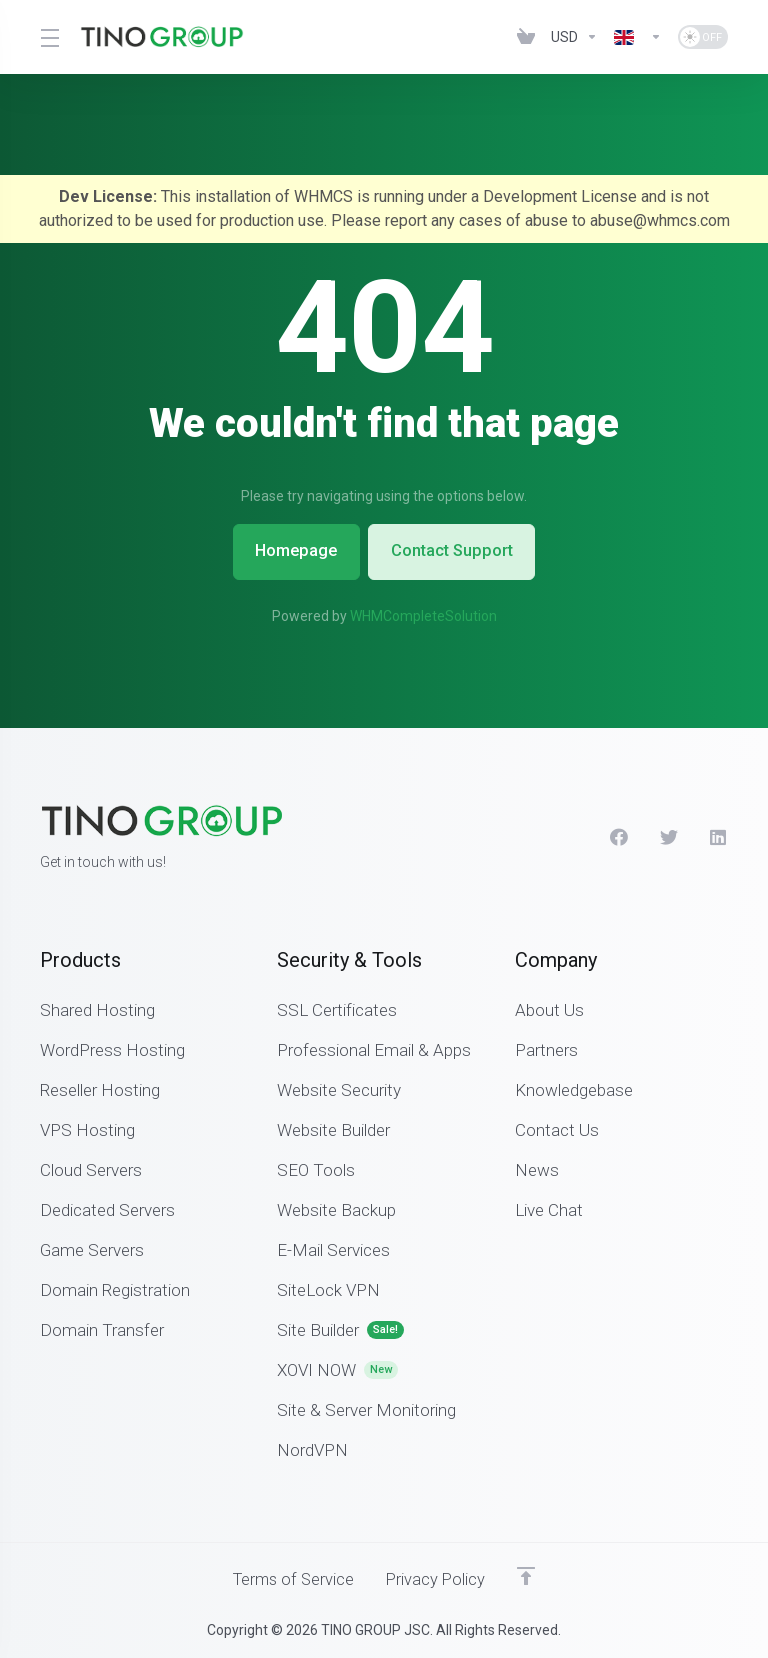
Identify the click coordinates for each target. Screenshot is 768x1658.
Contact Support (456, 551)
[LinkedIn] (719, 836)
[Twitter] (669, 836)
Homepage (292, 551)
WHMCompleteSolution (423, 615)
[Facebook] (619, 836)
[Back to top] (530, 1575)
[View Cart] (526, 37)
